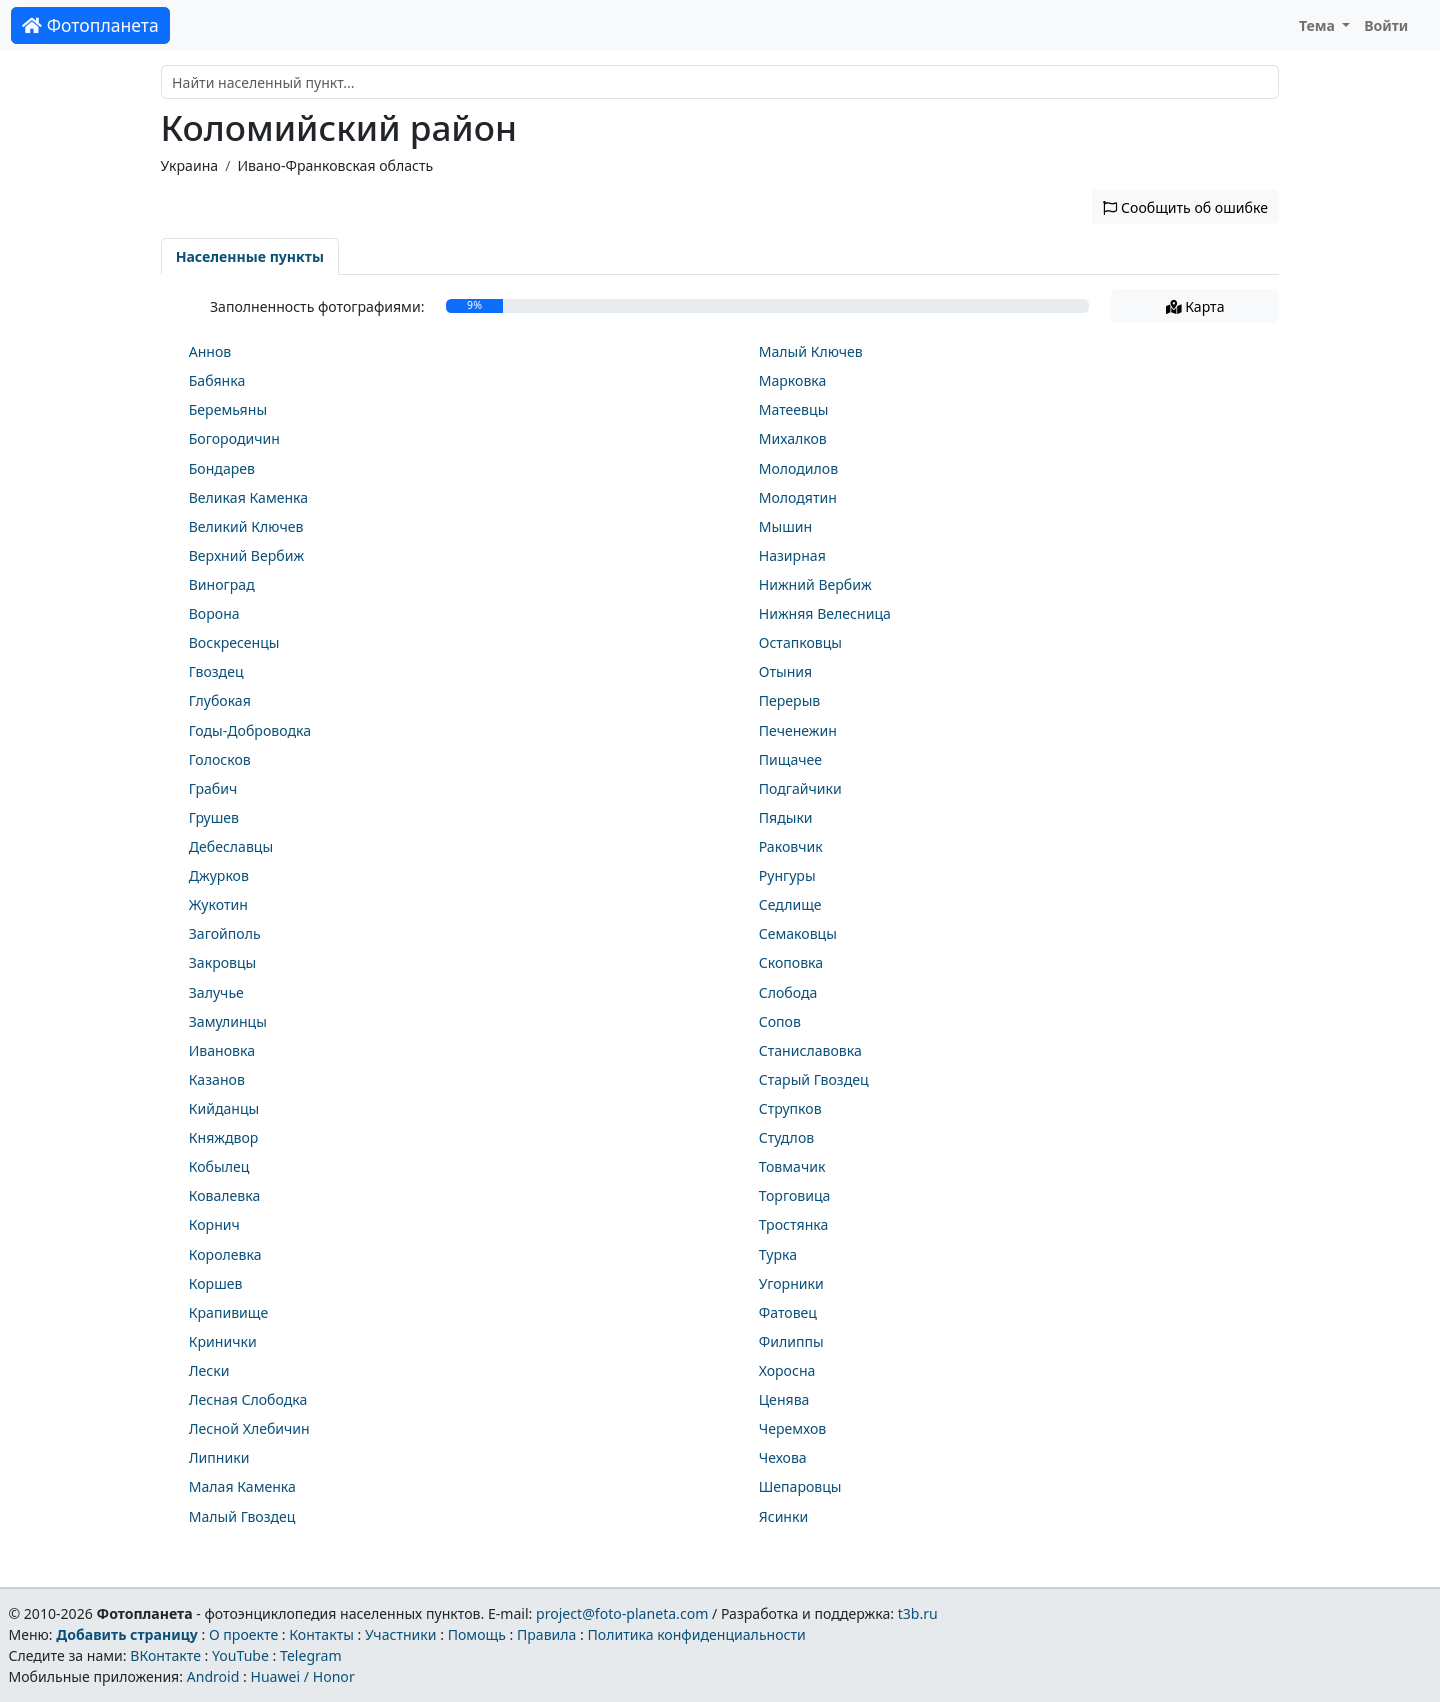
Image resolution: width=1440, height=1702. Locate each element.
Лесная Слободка (248, 1399)
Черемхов (793, 1428)
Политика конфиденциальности (697, 1634)
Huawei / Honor (302, 1676)
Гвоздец (216, 671)
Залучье (216, 992)
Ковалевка (225, 1195)
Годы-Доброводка (250, 730)
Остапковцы (800, 642)
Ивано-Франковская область (335, 165)
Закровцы (223, 962)
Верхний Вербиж (246, 555)
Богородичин (234, 438)
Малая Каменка (242, 1486)
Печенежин (798, 730)
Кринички (223, 1341)
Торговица (795, 1195)
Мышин (785, 526)
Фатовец (788, 1312)
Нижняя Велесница (825, 613)
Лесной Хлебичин (249, 1428)
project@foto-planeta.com (622, 1613)
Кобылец (219, 1166)
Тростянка (794, 1224)
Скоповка (791, 962)
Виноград (222, 584)
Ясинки (784, 1516)
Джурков (219, 875)
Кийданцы (224, 1108)
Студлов (786, 1137)
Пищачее (790, 759)
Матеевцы (794, 409)
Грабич (213, 788)
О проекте (243, 1634)
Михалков (793, 438)
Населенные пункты (250, 256)
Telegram (311, 1655)
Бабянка (217, 380)
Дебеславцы (231, 846)
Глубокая (220, 700)
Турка (778, 1254)
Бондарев (222, 468)
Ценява (784, 1399)
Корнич (214, 1224)
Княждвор (224, 1137)
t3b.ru (918, 1613)
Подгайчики (800, 788)
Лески (209, 1370)
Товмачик (792, 1166)
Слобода (788, 992)
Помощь (477, 1634)
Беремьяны (228, 409)
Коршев (216, 1283)
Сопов (780, 1021)
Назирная (792, 555)
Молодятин (798, 497)
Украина (190, 165)
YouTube (240, 1655)
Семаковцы (798, 933)
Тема (1319, 25)
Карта (1195, 306)
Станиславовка (810, 1050)
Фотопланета (90, 25)
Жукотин (218, 904)
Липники (219, 1457)
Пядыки (786, 817)
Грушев (214, 817)
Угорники (791, 1283)
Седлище (790, 904)
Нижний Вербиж (815, 584)
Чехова (783, 1457)
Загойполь (225, 933)
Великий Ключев (246, 526)
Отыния (785, 671)
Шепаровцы (800, 1486)
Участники (401, 1634)
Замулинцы (228, 1021)
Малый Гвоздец (242, 1516)
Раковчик (791, 846)
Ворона (214, 613)
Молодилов (798, 468)
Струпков (790, 1108)
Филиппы (791, 1341)
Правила (546, 1634)
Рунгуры (787, 875)
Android (213, 1676)
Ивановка (222, 1050)
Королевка (225, 1254)
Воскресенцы (234, 642)
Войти (1386, 25)
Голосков (220, 759)
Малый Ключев (811, 351)
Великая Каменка (248, 497)
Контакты (321, 1634)
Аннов (210, 351)
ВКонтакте (165, 1655)
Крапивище (229, 1312)
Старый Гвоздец (814, 1079)
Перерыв (790, 700)
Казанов (217, 1079)
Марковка (793, 380)
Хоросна (787, 1370)
